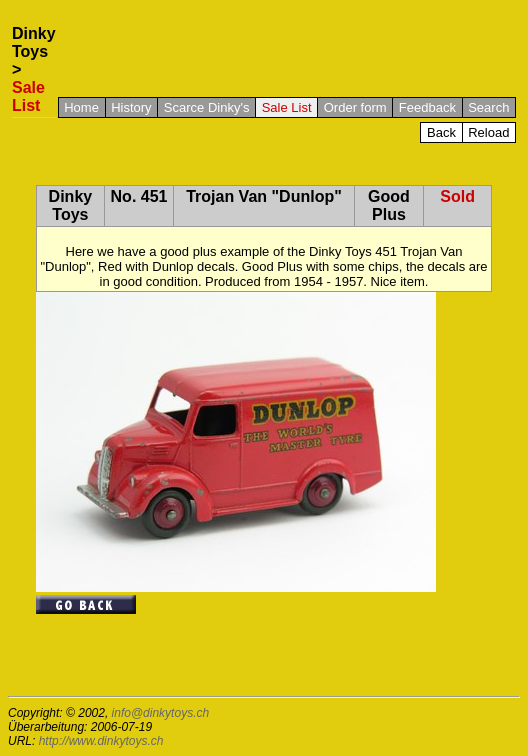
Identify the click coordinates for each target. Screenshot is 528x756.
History (131, 107)
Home (81, 107)
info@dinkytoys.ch (161, 713)
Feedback (427, 107)
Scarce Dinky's (207, 107)
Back (441, 132)
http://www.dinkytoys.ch (101, 741)
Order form (355, 107)
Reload (488, 132)
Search (488, 107)
